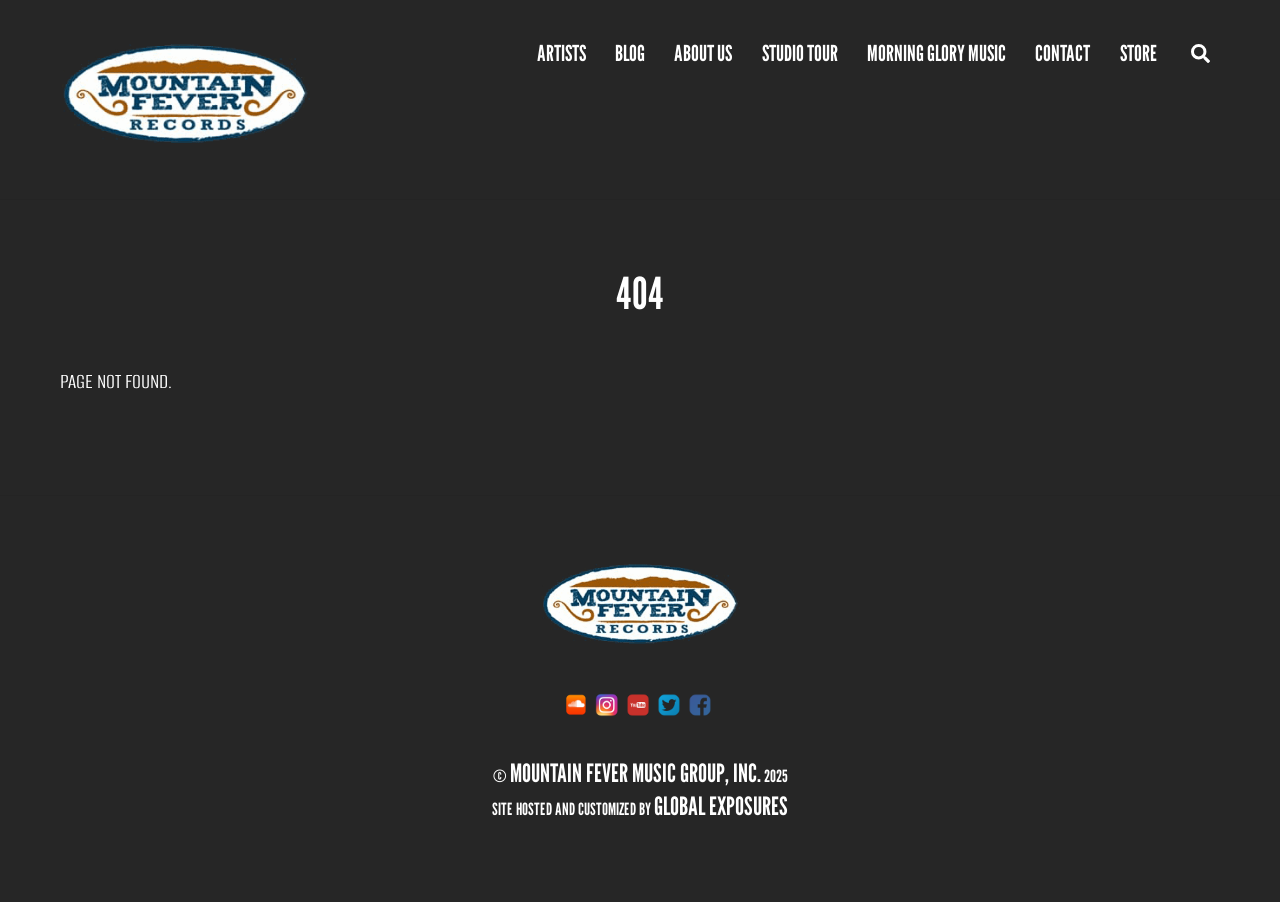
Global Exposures (721, 806)
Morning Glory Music (936, 53)
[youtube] (638, 704)
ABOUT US (703, 53)
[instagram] (607, 704)
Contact (1062, 53)
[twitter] (669, 704)
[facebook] (700, 704)
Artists (561, 53)
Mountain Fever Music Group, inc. (635, 773)
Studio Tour (800, 53)
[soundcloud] (576, 704)
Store (1138, 53)
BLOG (630, 53)
